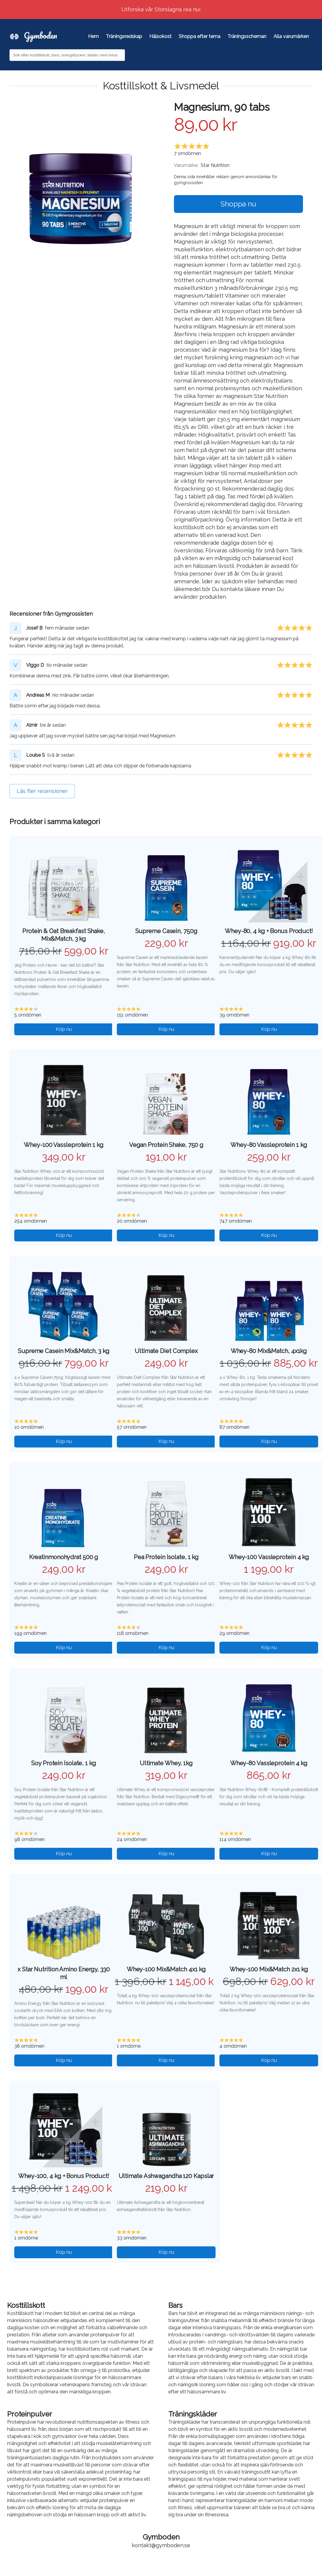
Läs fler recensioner (42, 791)
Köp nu (64, 1029)
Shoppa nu (238, 204)
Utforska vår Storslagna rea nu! (161, 9)
